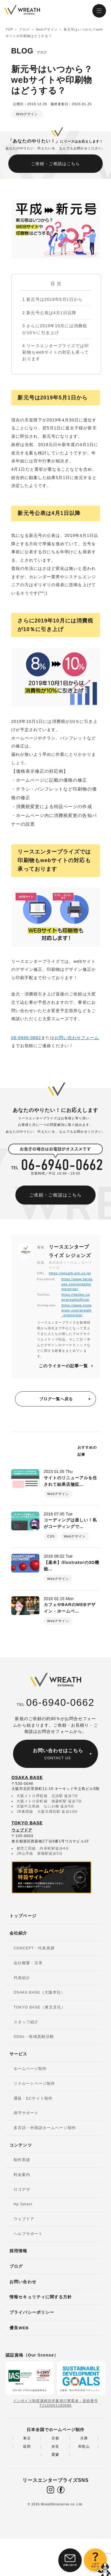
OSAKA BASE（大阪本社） (39, 1992)
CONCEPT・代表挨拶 (34, 1948)
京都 (55, 2438)
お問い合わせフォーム (76, 1037)
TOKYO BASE (27, 1822)
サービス (18, 2054)
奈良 (55, 2446)
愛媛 (55, 2454)
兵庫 (84, 2438)
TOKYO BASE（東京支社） (39, 2007)
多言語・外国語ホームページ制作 (45, 2128)
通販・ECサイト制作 (33, 2098)
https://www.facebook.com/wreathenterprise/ (77, 1284)
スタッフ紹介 (26, 2022)
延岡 (27, 2446)
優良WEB (19, 2328)
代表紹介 (22, 1978)
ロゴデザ (22, 2190)
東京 (27, 2438)
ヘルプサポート (28, 2234)
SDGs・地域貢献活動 (34, 2037)
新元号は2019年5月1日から (52, 299)
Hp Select (23, 2204)
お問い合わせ (22, 2282)
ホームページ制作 (30, 2069)
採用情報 (18, 2251)
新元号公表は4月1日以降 (49, 312)
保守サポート (26, 2113)
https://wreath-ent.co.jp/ (70, 1273)
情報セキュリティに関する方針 (40, 2297)
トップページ (22, 1916)
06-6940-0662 (26, 1037)
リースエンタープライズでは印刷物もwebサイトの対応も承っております (55, 352)
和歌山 (84, 2446)
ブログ (24, 29)
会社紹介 (18, 1933)
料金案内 (22, 2175)
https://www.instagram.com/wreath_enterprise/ (76, 1310)
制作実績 (22, 2160)
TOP (9, 29)
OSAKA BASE (27, 1777)
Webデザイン (47, 29)
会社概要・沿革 (28, 1963)
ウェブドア (22, 1830)
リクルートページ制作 (34, 2084)
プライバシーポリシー (31, 2312)
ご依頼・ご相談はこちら (55, 163)
